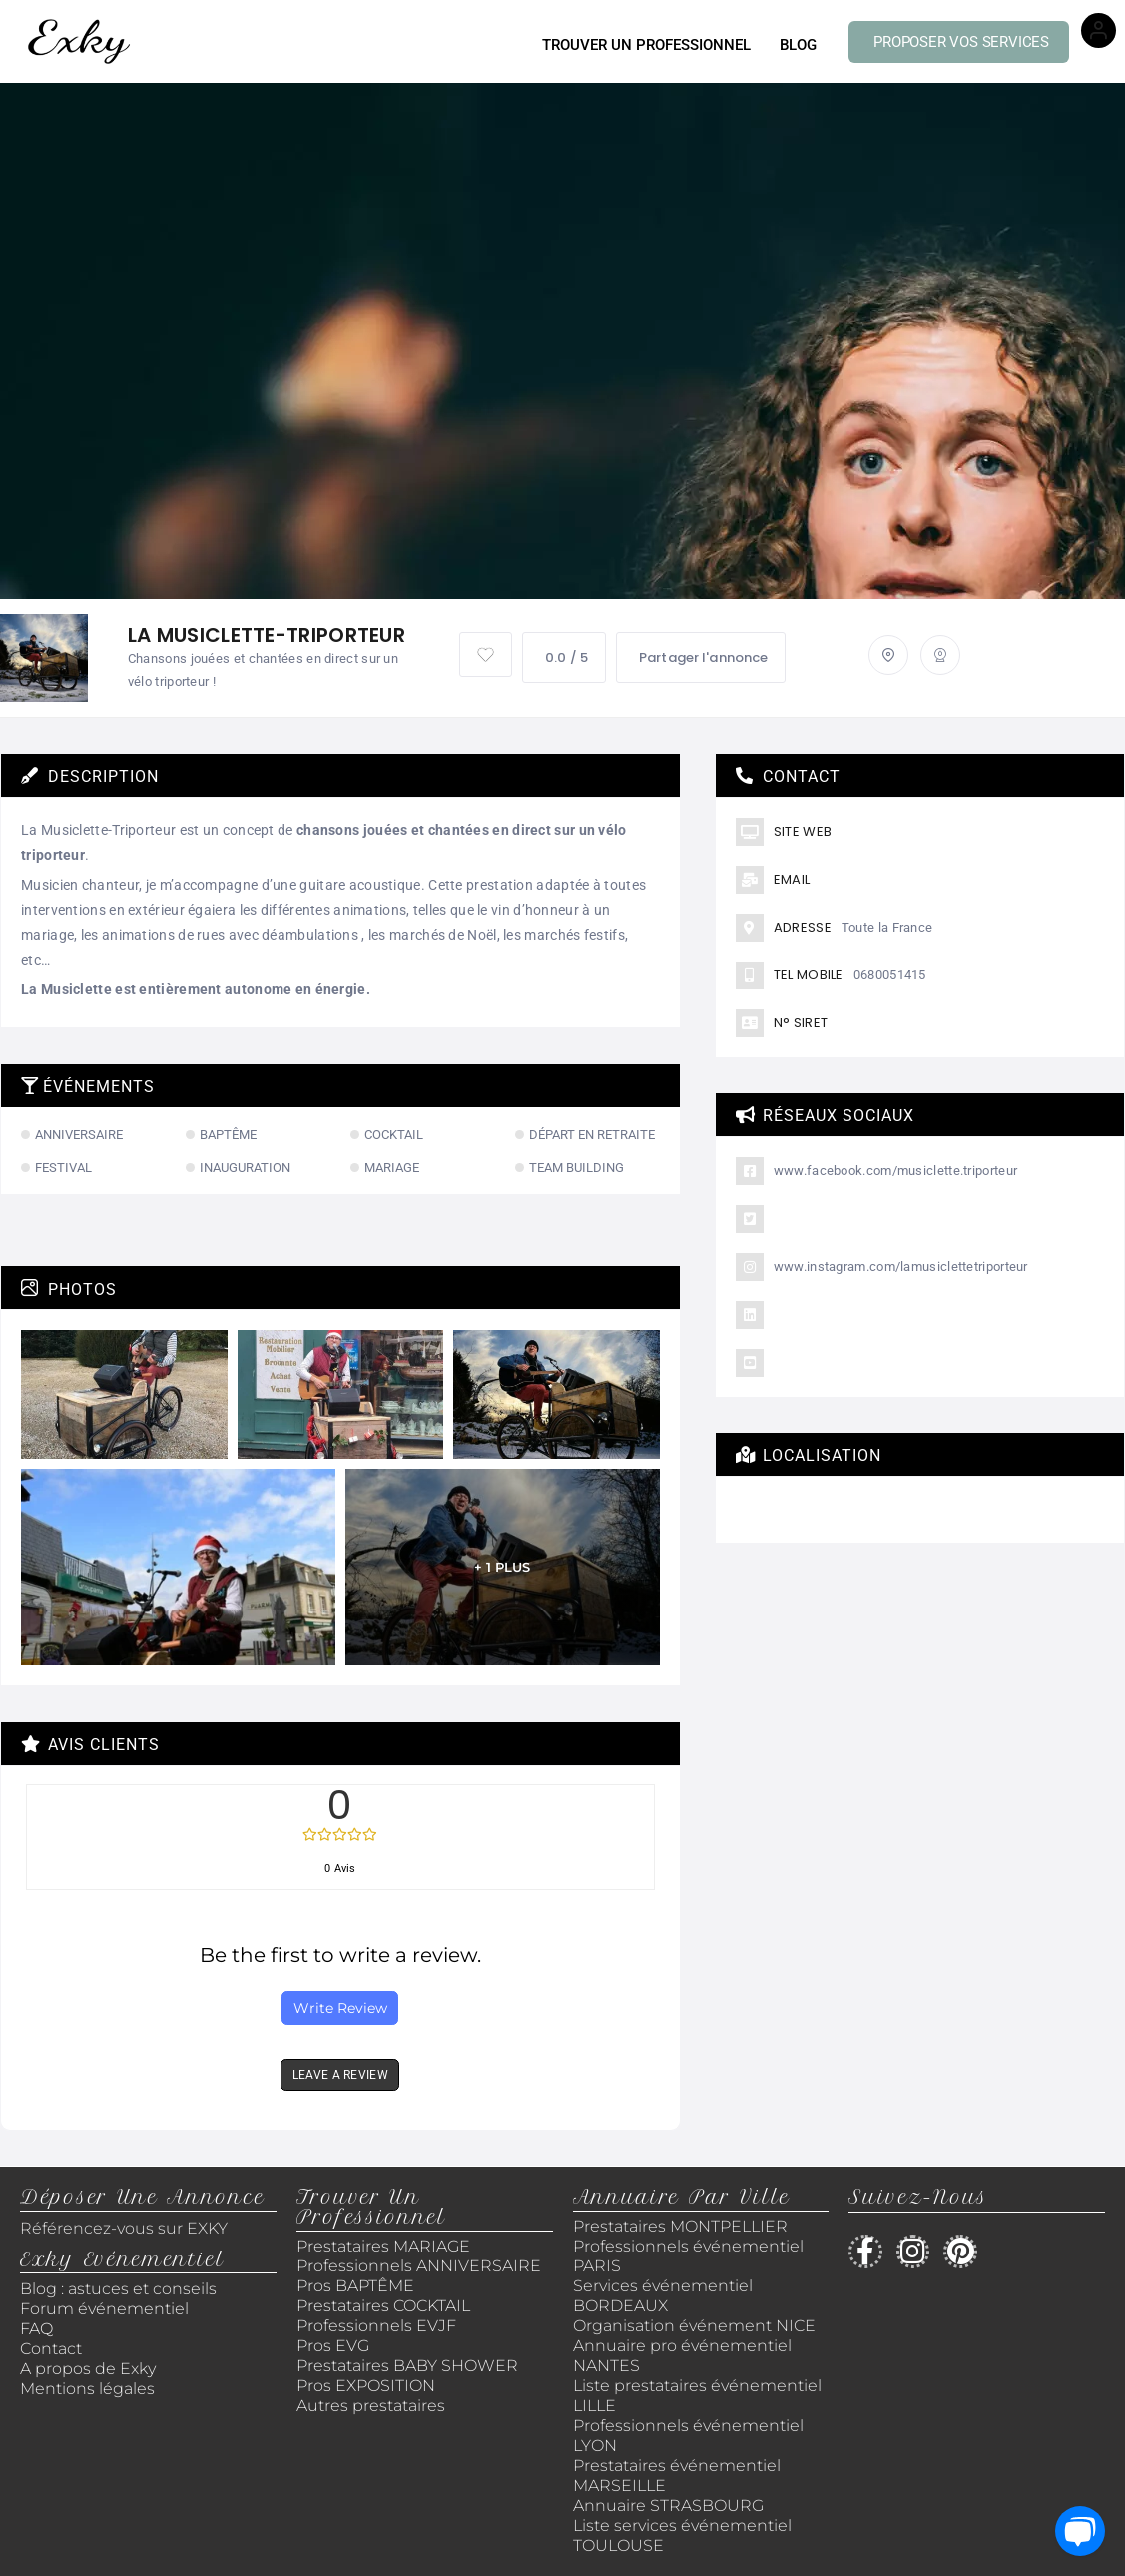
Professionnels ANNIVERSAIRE (418, 2265)
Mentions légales (87, 2388)
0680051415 (889, 974)
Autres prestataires (370, 2405)
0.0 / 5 (564, 657)
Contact (51, 2348)
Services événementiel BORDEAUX (663, 2295)
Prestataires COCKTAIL (383, 2305)
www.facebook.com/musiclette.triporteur (895, 1170)
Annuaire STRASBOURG (668, 2505)
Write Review (340, 2008)
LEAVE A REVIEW (340, 2075)
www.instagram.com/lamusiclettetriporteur (901, 1266)
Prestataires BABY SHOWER (407, 2365)
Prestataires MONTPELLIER (680, 2226)
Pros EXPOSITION (365, 2385)
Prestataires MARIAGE (383, 2246)
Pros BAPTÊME (355, 2285)
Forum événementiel (104, 2308)
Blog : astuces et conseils (120, 2288)
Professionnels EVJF (376, 2325)
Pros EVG (332, 2345)
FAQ (36, 2328)
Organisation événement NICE (694, 2325)
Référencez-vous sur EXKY (124, 2228)
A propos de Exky (90, 2368)
